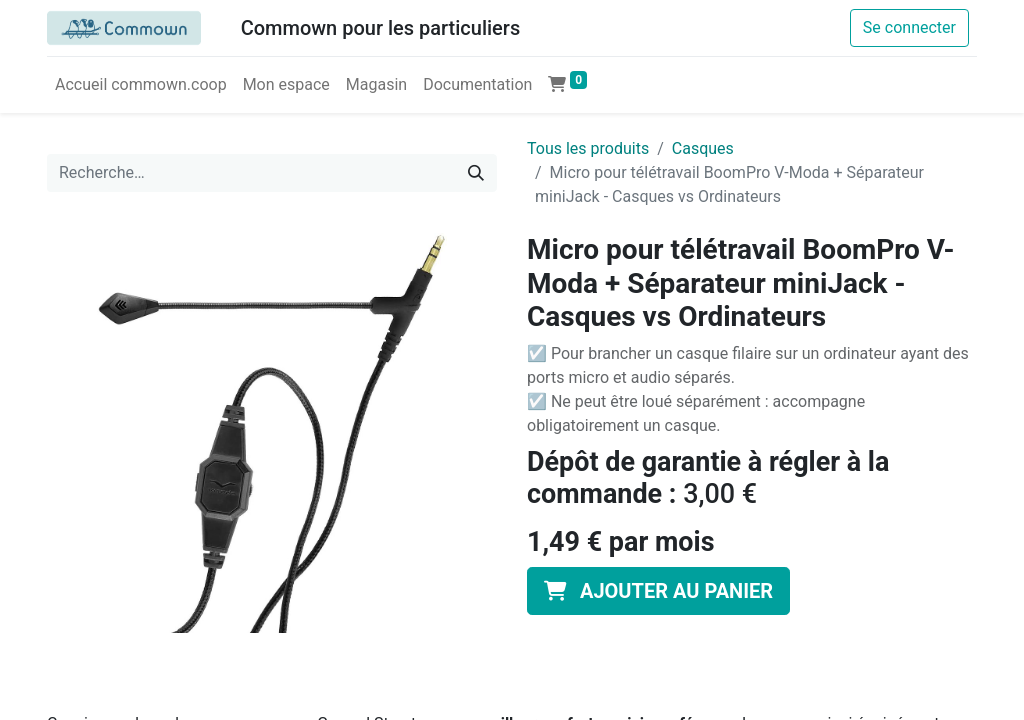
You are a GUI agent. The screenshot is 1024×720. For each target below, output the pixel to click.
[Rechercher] (476, 173)
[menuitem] (141, 85)
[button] (658, 591)
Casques (703, 148)
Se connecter (909, 27)
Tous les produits (588, 148)
